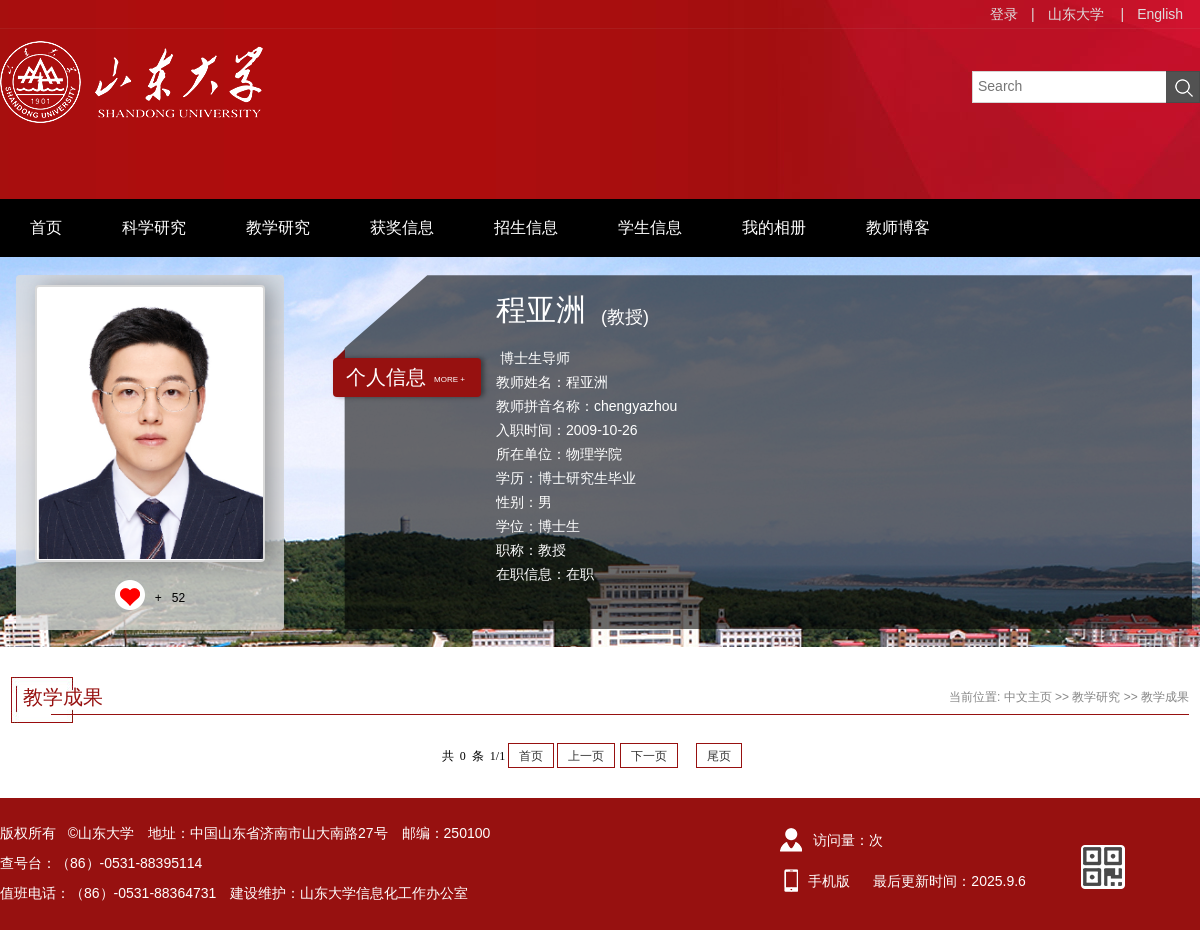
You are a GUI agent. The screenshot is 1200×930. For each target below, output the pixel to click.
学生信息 (650, 227)
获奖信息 (402, 227)
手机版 (829, 881)
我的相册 (774, 227)
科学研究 (154, 227)
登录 (1004, 14)
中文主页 (1028, 697)
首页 (46, 227)
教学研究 (278, 227)
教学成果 (1165, 697)
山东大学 (1076, 14)
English (1160, 14)
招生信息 (526, 227)
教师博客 (898, 227)
